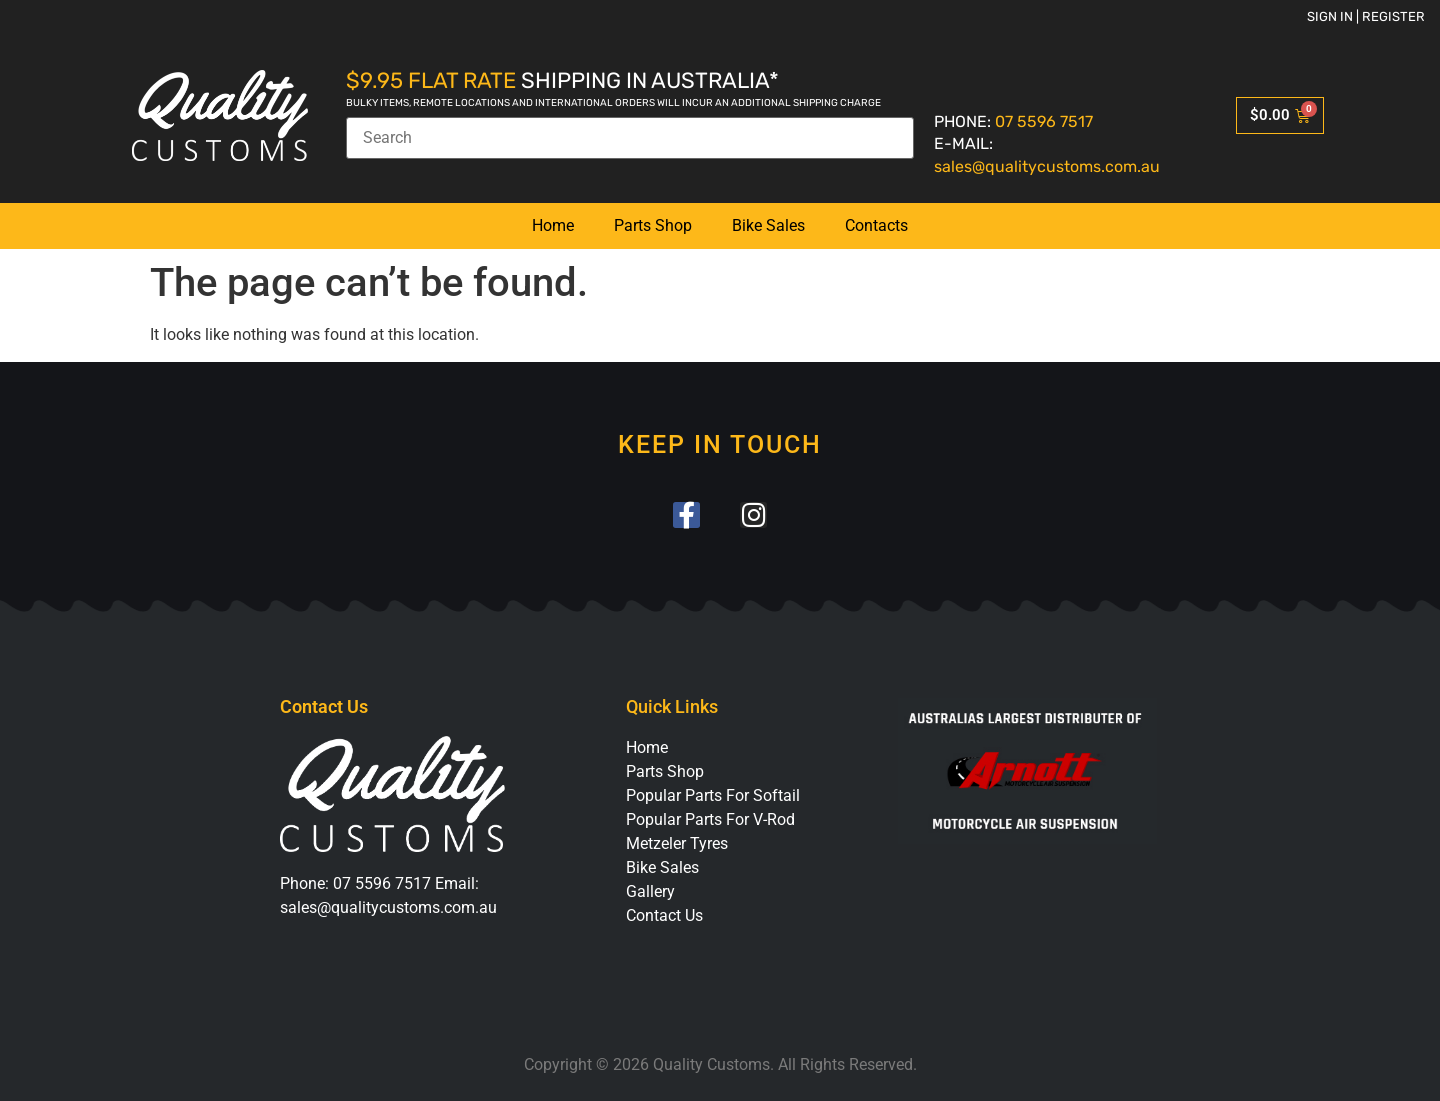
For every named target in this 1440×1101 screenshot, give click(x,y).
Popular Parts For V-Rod (710, 820)
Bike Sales (768, 225)
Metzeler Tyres (677, 844)
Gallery (650, 892)
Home (553, 225)
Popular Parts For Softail (713, 796)
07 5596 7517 (1044, 121)
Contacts (876, 225)
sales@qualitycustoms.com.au (1047, 166)
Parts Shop (653, 225)
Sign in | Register (1366, 16)
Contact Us (664, 916)
